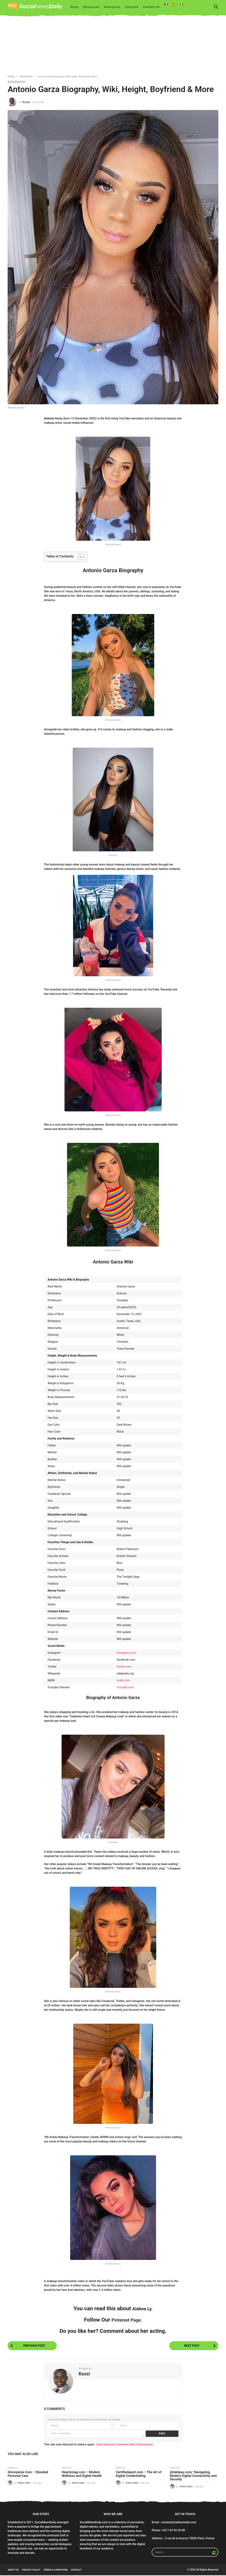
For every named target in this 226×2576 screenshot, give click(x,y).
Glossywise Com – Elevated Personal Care (28, 2474)
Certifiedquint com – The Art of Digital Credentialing (139, 2474)
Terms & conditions (55, 2570)
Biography (17, 82)
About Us (13, 2570)
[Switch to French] (166, 4)
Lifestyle (131, 7)
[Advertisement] (113, 47)
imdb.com (123, 1680)
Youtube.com (125, 1687)
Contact (76, 2570)
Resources (91, 7)
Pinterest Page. (127, 2319)
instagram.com (126, 1652)
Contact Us (151, 7)
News (74, 7)
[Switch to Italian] (181, 4)
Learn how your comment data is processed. (124, 2445)
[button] (216, 7)
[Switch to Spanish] (173, 4)
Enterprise (112, 7)
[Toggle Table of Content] (79, 557)
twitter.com (124, 1666)
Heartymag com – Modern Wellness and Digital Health (82, 2474)
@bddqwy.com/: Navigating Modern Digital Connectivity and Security (193, 2476)
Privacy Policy (31, 2570)
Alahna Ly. (142, 2308)
